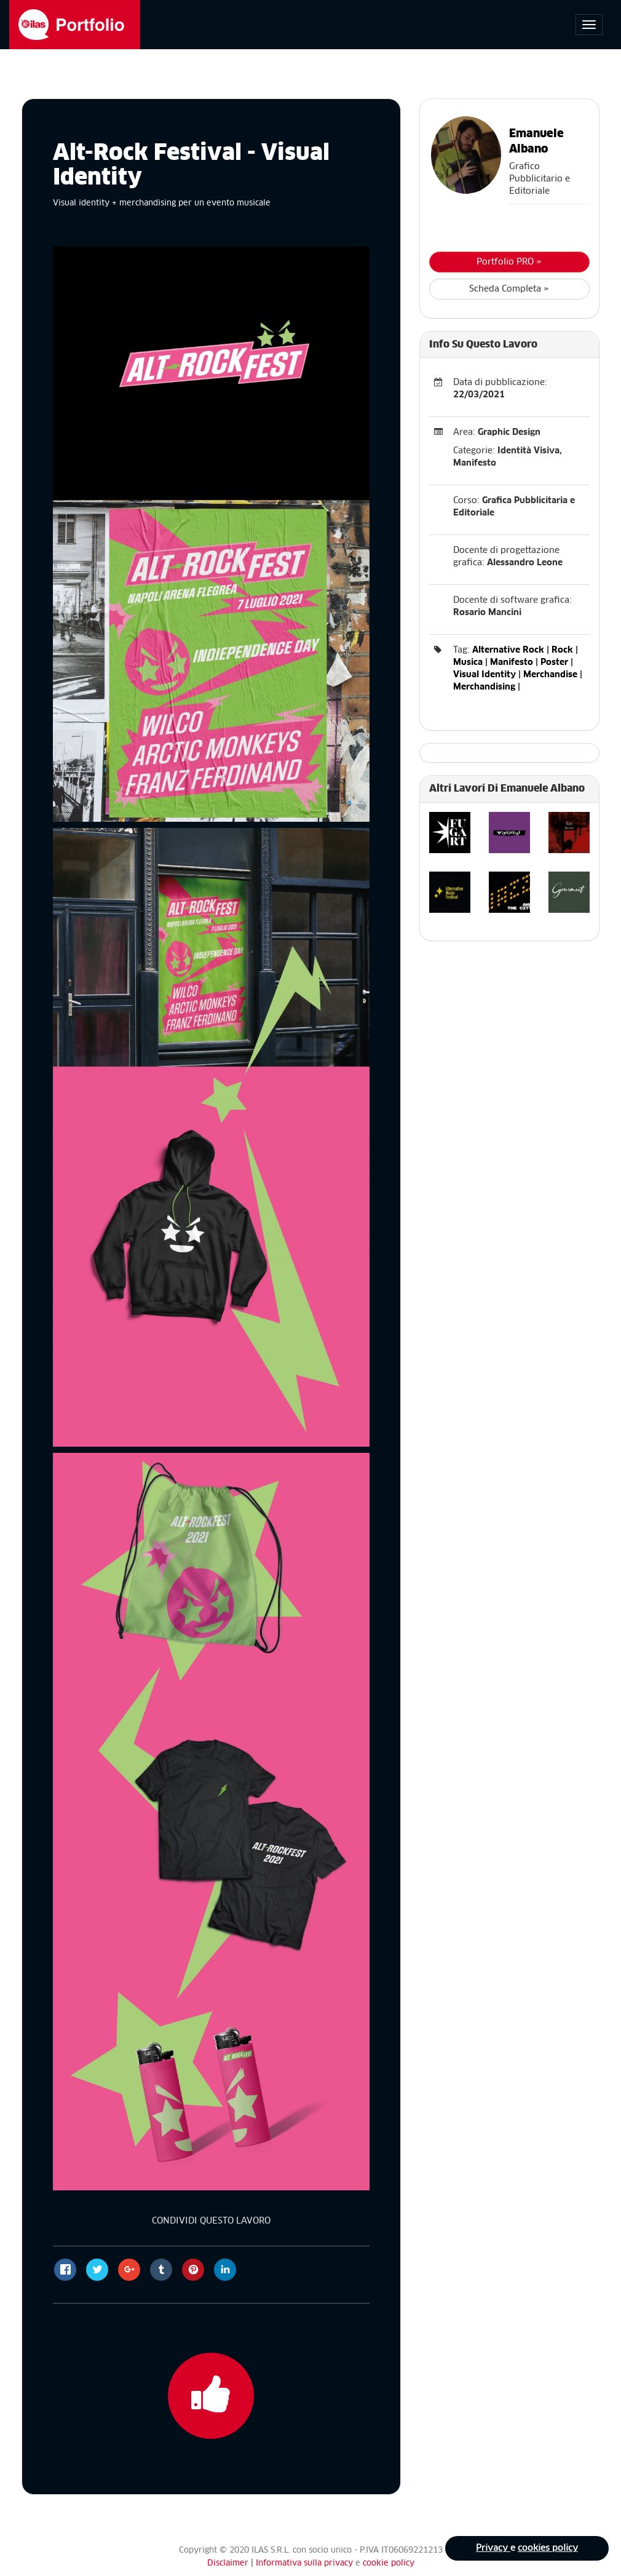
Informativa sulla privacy (305, 2563)
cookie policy (388, 2563)
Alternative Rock (508, 650)
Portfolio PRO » (509, 262)
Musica (468, 662)
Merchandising (484, 687)
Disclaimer (227, 2563)
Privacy (493, 2548)
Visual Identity (484, 674)
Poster (554, 662)
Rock (562, 650)
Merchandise (550, 674)
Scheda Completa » (509, 289)
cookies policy (548, 2548)
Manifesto (511, 662)
